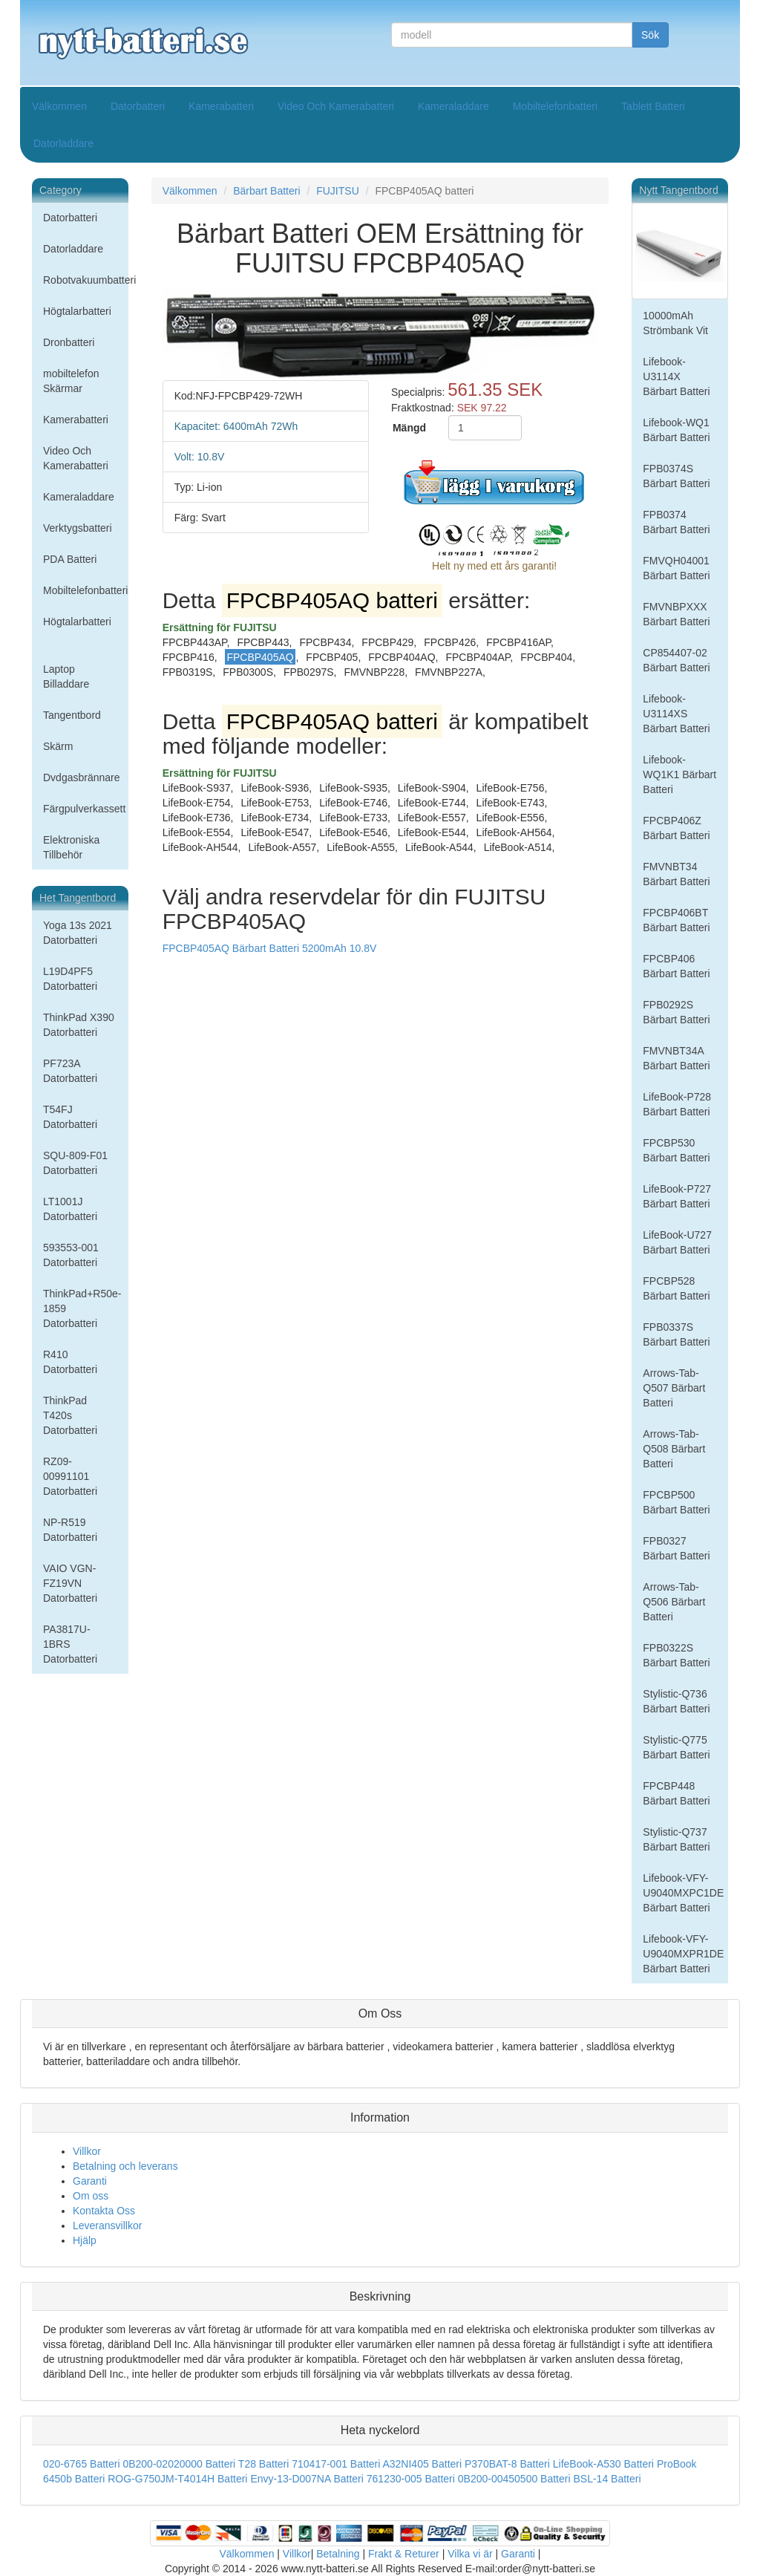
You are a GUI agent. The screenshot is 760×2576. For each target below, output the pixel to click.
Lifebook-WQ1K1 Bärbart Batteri (679, 774)
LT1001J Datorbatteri (70, 1209)
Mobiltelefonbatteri (555, 106)
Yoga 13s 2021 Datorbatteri (77, 932)
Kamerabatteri (221, 106)
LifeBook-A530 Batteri (603, 2464)
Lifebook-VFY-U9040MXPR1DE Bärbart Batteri (683, 1954)
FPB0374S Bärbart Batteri (676, 476)
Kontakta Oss (104, 2211)
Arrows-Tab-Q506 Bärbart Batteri (674, 1602)
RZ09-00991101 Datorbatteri (70, 1476)
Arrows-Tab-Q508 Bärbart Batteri (674, 1449)
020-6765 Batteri (81, 2464)
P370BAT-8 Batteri (507, 2464)
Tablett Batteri (653, 106)
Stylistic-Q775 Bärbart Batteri (676, 1747)
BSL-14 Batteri (607, 2479)
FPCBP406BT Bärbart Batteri (676, 920)
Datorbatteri (138, 106)
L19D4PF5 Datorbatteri (70, 978)
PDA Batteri (69, 559)
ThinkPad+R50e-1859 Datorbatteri (82, 1308)
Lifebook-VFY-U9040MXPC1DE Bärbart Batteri (683, 1893)
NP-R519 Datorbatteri (70, 1529)
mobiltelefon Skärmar (71, 381)
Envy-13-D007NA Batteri (307, 2479)
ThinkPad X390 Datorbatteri (78, 1024)
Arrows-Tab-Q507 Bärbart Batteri (674, 1388)
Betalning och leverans (125, 2166)
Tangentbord (72, 715)
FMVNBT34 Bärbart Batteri (676, 874)
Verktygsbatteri (77, 528)
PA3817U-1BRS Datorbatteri (70, 1644)
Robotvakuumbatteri (85, 280)
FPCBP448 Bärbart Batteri (676, 1793)
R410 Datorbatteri (70, 1362)
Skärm (58, 746)
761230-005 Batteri (411, 2479)
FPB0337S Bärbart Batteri (676, 1334)
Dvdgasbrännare (81, 777)
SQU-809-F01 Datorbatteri (75, 1163)
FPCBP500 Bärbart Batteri (676, 1502)
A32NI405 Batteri (422, 2464)
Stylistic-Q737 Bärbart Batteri (676, 1839)
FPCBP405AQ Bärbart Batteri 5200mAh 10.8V (270, 948)
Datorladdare (63, 143)
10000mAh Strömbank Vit (675, 323)
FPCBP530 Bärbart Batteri (676, 1150)
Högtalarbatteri (77, 311)
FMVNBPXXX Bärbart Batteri (676, 614)
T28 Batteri (263, 2464)
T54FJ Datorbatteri (70, 1116)
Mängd (409, 428)
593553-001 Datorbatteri (71, 1255)
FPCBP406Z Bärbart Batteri (676, 828)
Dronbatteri (68, 342)
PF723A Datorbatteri (70, 1070)
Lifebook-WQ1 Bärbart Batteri (676, 430)
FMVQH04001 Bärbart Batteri (676, 568)
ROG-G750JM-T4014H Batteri (177, 2479)
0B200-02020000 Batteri (178, 2464)
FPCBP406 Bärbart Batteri (676, 966)
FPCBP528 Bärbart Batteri (676, 1288)
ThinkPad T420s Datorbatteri (70, 1415)
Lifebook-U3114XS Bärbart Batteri (676, 713)
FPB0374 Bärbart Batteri (676, 522)
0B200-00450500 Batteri (514, 2479)
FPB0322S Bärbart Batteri (676, 1655)
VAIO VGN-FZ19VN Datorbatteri (70, 1583)
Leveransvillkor (107, 2225)
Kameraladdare (453, 106)
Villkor (87, 2151)
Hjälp (84, 2240)
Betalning (337, 2554)
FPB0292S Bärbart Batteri (676, 1012)
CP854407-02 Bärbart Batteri (676, 660)
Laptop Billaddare (66, 676)
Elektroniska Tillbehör (71, 847)
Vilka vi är (470, 2554)
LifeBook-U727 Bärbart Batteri (677, 1242)
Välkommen (59, 106)
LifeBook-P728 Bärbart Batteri (677, 1104)
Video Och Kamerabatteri (336, 106)
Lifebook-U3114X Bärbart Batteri (676, 376)
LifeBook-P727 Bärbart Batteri (677, 1196)
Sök (650, 35)
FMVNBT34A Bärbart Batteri (676, 1058)
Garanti (90, 2181)
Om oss (90, 2196)
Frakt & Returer (403, 2554)
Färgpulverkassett (84, 809)
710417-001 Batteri (336, 2464)
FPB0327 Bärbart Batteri (676, 1548)
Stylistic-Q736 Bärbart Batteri (676, 1701)
